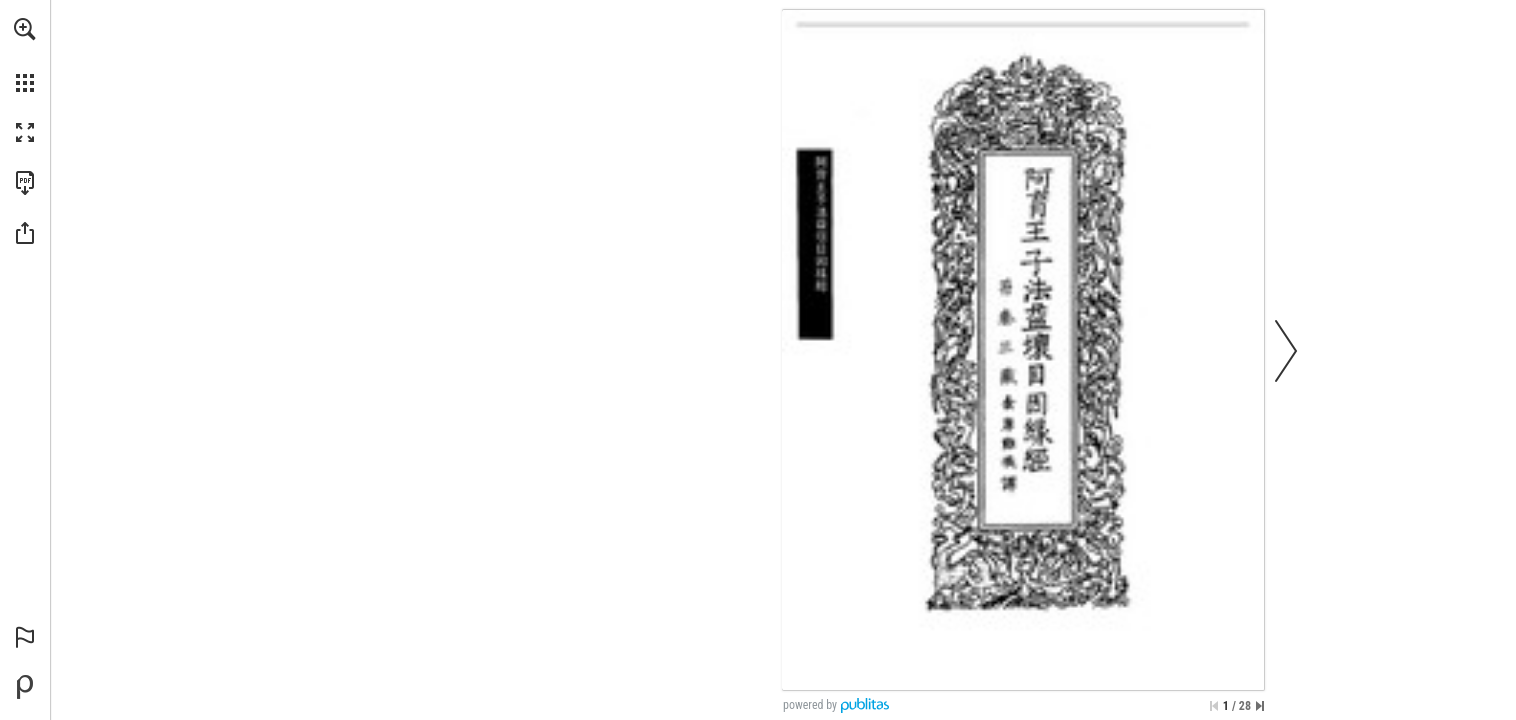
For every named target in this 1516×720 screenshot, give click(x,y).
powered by (810, 705)
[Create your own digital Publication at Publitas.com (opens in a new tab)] (25, 687)
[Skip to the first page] (1214, 706)
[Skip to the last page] (1260, 706)
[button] (25, 29)
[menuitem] (25, 55)
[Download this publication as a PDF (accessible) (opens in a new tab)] (25, 183)
